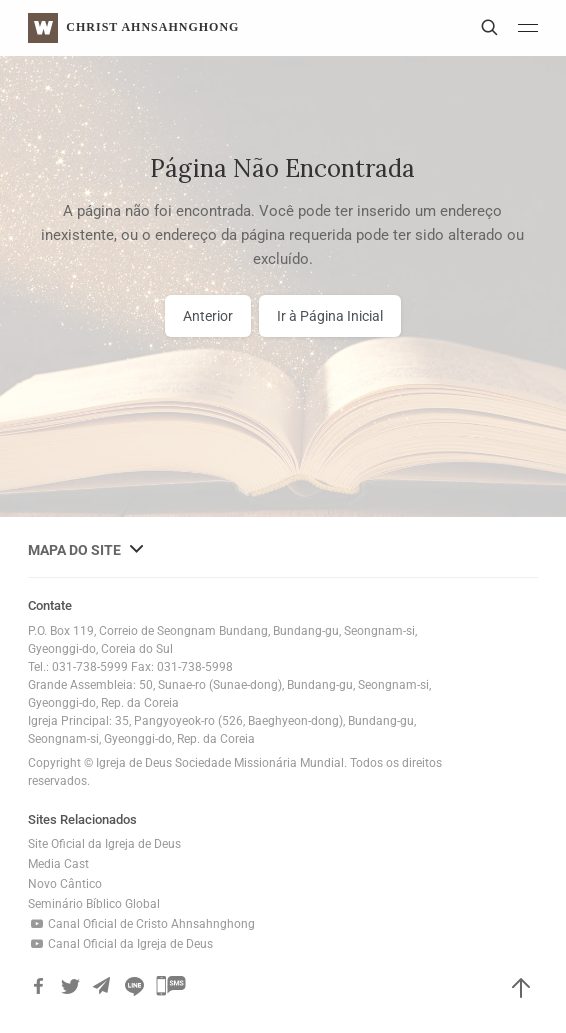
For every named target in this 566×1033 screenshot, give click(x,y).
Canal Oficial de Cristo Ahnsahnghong (141, 924)
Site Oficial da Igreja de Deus (104, 844)
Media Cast (58, 864)
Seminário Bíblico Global (94, 904)
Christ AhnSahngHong (152, 27)
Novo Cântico (65, 884)
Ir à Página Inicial (330, 316)
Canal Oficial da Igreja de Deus (120, 944)
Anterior (208, 316)
